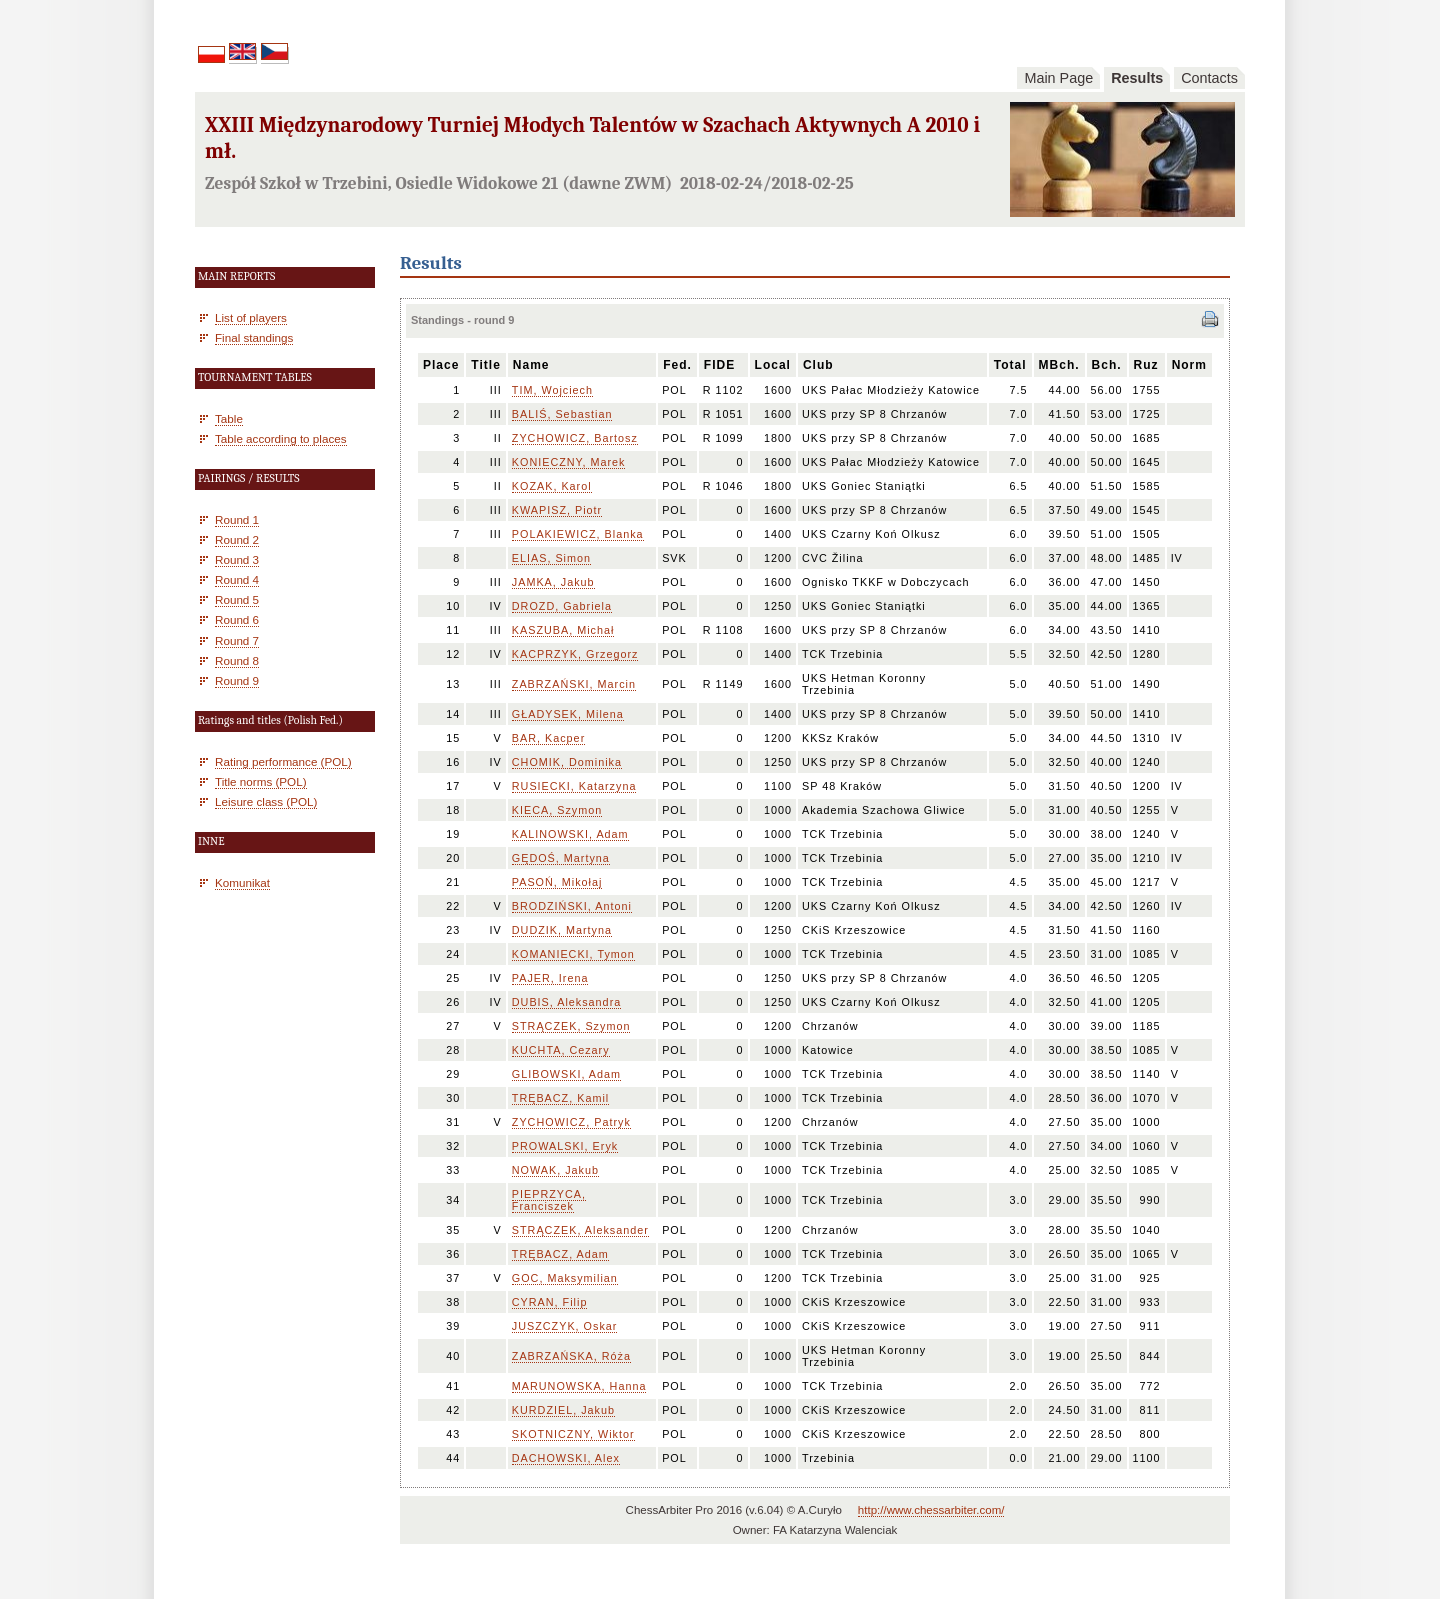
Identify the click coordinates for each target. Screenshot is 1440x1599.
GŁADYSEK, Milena (568, 714)
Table (229, 418)
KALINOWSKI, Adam (570, 834)
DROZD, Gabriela (562, 606)
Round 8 (237, 660)
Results (1137, 78)
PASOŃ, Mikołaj (557, 882)
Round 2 (237, 539)
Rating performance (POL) (283, 761)
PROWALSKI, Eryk (565, 1146)
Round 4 (237, 579)
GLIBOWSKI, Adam (566, 1074)
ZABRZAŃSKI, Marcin (574, 684)
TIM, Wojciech (552, 390)
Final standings (254, 337)
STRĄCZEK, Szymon (571, 1026)
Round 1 (237, 519)
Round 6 (237, 619)
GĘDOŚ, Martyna (561, 858)
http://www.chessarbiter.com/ (931, 1510)
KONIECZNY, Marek (569, 462)
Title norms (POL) (261, 781)
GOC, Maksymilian (565, 1278)
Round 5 (237, 599)
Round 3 (237, 559)
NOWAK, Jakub (555, 1170)
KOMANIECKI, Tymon (573, 954)
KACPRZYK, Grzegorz (575, 654)
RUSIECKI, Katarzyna (574, 786)
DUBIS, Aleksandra (566, 1002)
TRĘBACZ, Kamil (560, 1098)
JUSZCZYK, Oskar (565, 1326)
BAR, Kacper (548, 738)
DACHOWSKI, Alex (566, 1458)
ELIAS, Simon (551, 558)
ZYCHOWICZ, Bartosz (575, 438)
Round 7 (237, 640)
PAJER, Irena (550, 978)
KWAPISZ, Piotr (557, 510)
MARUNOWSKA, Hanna (579, 1386)
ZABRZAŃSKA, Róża (571, 1356)
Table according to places (281, 438)
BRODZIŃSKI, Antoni (572, 906)
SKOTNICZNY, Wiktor (573, 1434)
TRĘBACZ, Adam (560, 1254)
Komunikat (242, 882)
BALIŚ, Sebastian (562, 414)
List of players (251, 317)
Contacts (1209, 78)
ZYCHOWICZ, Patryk (571, 1122)
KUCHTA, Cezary (561, 1050)
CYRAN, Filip (550, 1302)
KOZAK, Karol (552, 486)
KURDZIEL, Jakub (563, 1410)
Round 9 (237, 680)
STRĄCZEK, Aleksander (580, 1230)
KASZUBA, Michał (563, 630)
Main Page (1058, 78)
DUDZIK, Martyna (562, 930)
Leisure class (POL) (266, 801)
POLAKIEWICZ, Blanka (578, 534)
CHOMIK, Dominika (567, 762)
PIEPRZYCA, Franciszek (549, 1200)
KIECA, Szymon (557, 810)
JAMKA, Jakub (553, 582)
